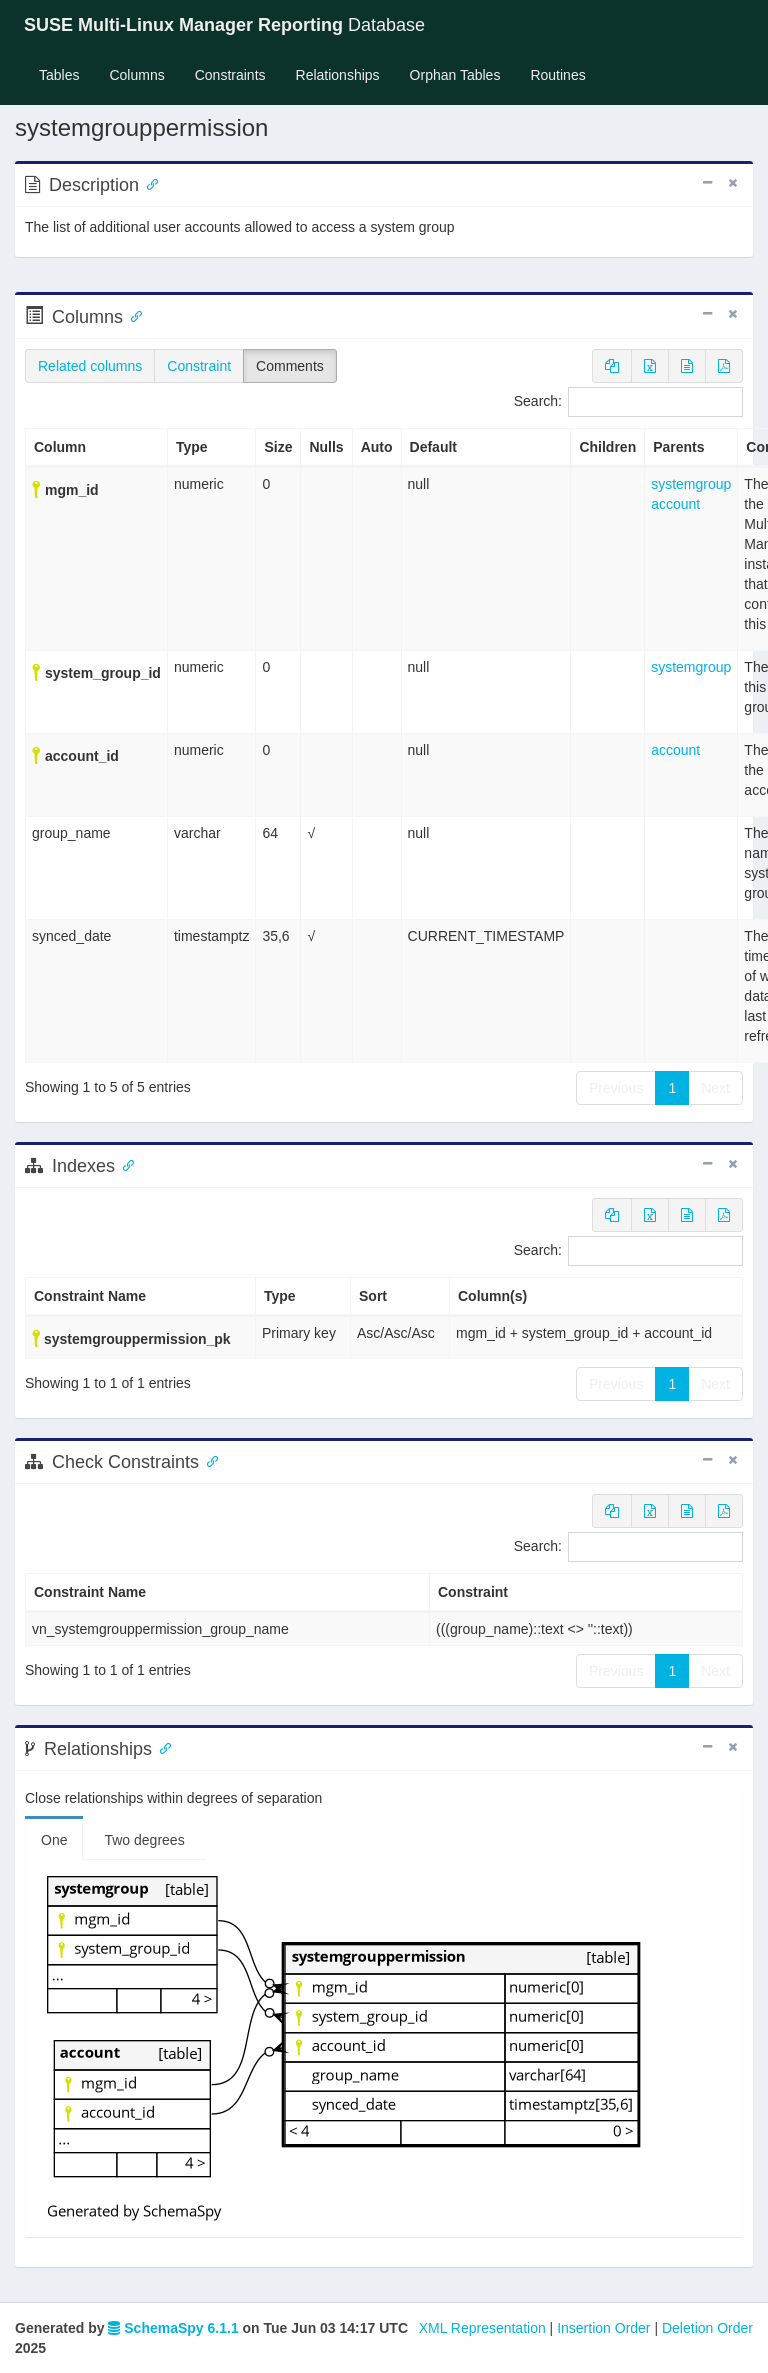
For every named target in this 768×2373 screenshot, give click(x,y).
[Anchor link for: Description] (148, 183)
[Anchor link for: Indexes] (124, 1164)
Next (715, 1088)
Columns (136, 75)
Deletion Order (707, 2328)
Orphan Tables (455, 75)
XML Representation (482, 2328)
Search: (628, 402)
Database (224, 25)
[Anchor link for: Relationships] (161, 1747)
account (675, 504)
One (54, 1840)
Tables (66, 73)
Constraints (230, 75)
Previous (616, 1088)
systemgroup (691, 484)
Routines (557, 75)
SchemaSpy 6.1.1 (173, 2328)
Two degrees (144, 1840)
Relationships (338, 75)
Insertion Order (603, 2328)
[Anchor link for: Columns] (132, 315)
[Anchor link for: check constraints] (208, 1460)
